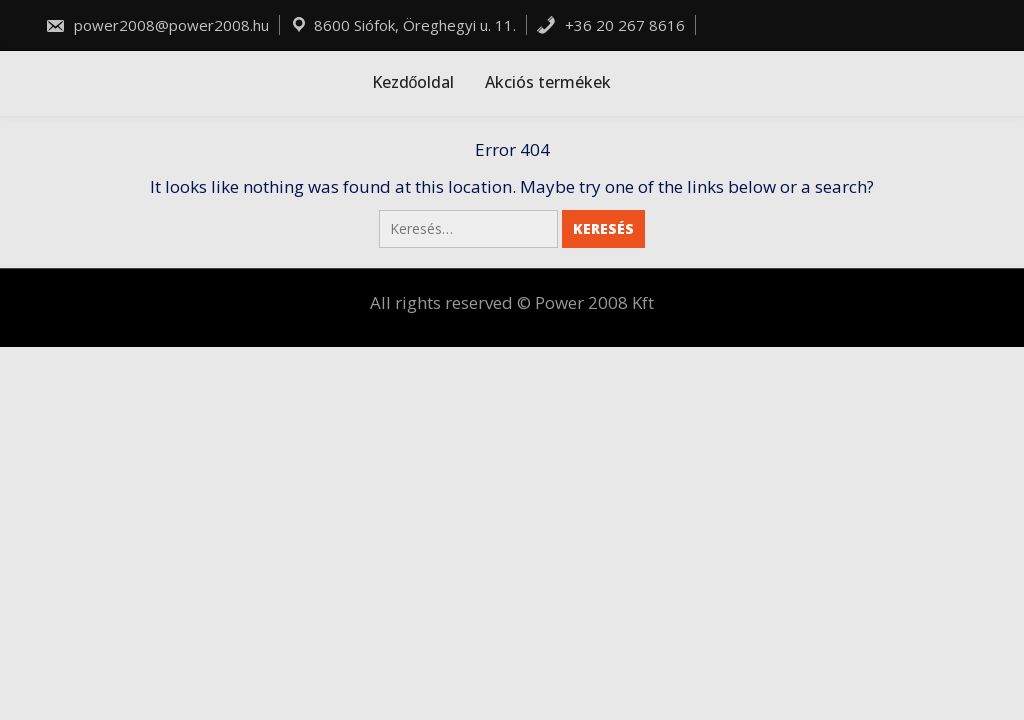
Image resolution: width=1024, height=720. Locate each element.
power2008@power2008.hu (157, 25)
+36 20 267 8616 (610, 25)
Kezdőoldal (413, 82)
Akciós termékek (548, 82)
